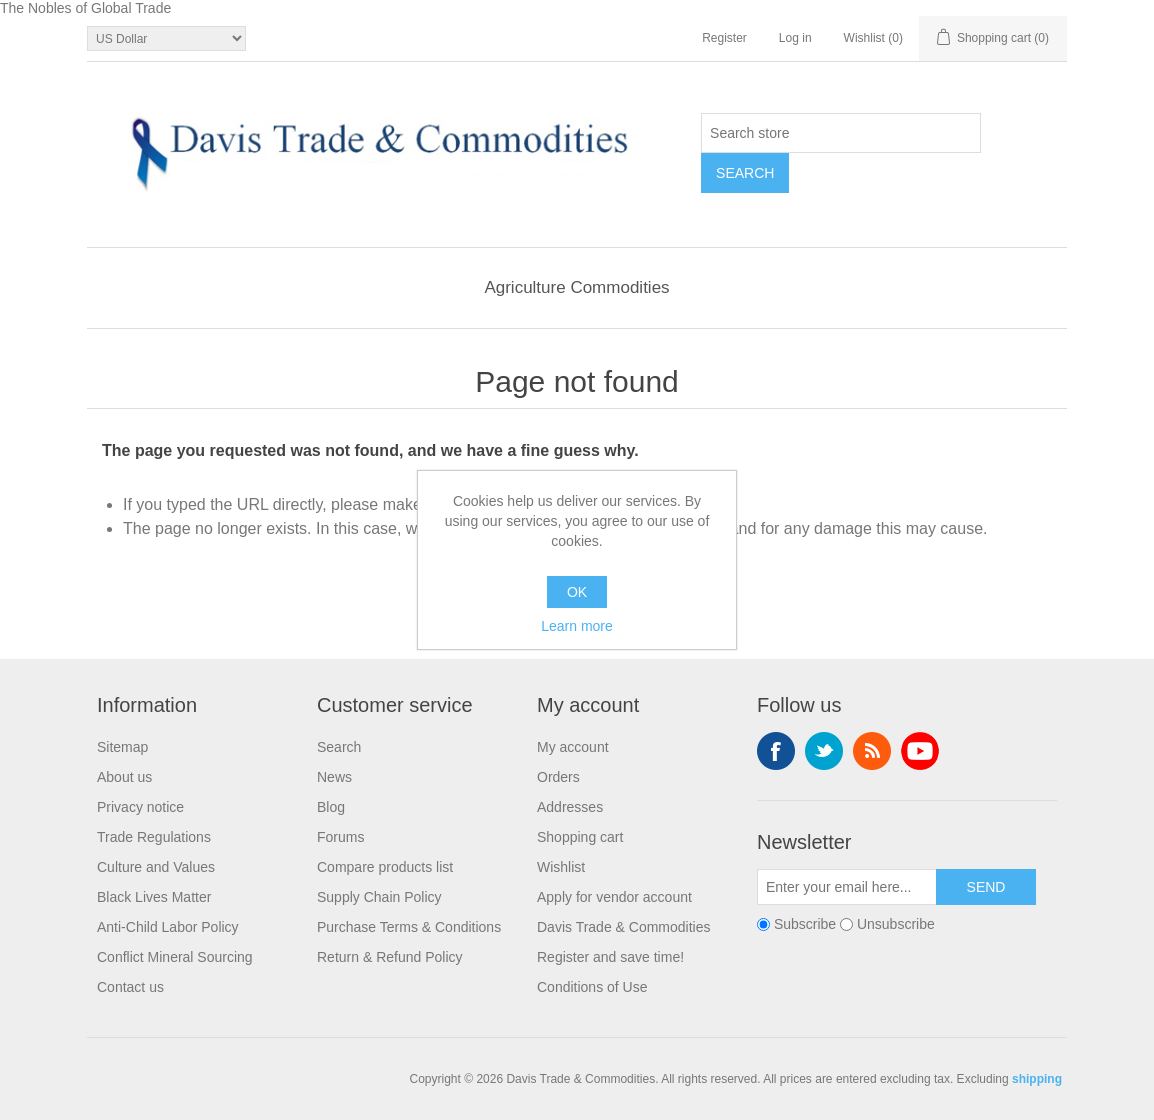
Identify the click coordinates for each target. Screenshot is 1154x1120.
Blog (331, 807)
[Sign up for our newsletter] (847, 887)
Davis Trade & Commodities (624, 927)
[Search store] (841, 133)
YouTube (920, 751)
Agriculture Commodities (576, 287)
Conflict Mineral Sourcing (175, 957)
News (334, 777)
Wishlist (561, 867)
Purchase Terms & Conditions (409, 927)
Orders (558, 777)
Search (339, 747)
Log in (795, 38)
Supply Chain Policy (379, 897)
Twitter (824, 751)
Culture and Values (156, 867)
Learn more (577, 626)
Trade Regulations (154, 837)
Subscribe (805, 924)
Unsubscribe (896, 924)
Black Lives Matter (154, 897)
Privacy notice (140, 807)
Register (724, 38)
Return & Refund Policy (390, 957)
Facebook (776, 751)
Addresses (570, 807)
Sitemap (122, 747)
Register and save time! (610, 957)
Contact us (130, 987)
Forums (340, 837)
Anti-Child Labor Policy (168, 927)
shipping (1037, 1079)
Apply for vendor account (614, 897)
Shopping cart (580, 837)
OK (577, 592)
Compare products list (385, 867)
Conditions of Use (592, 987)
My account (573, 747)
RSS (872, 751)
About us (124, 777)
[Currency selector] (166, 38)
